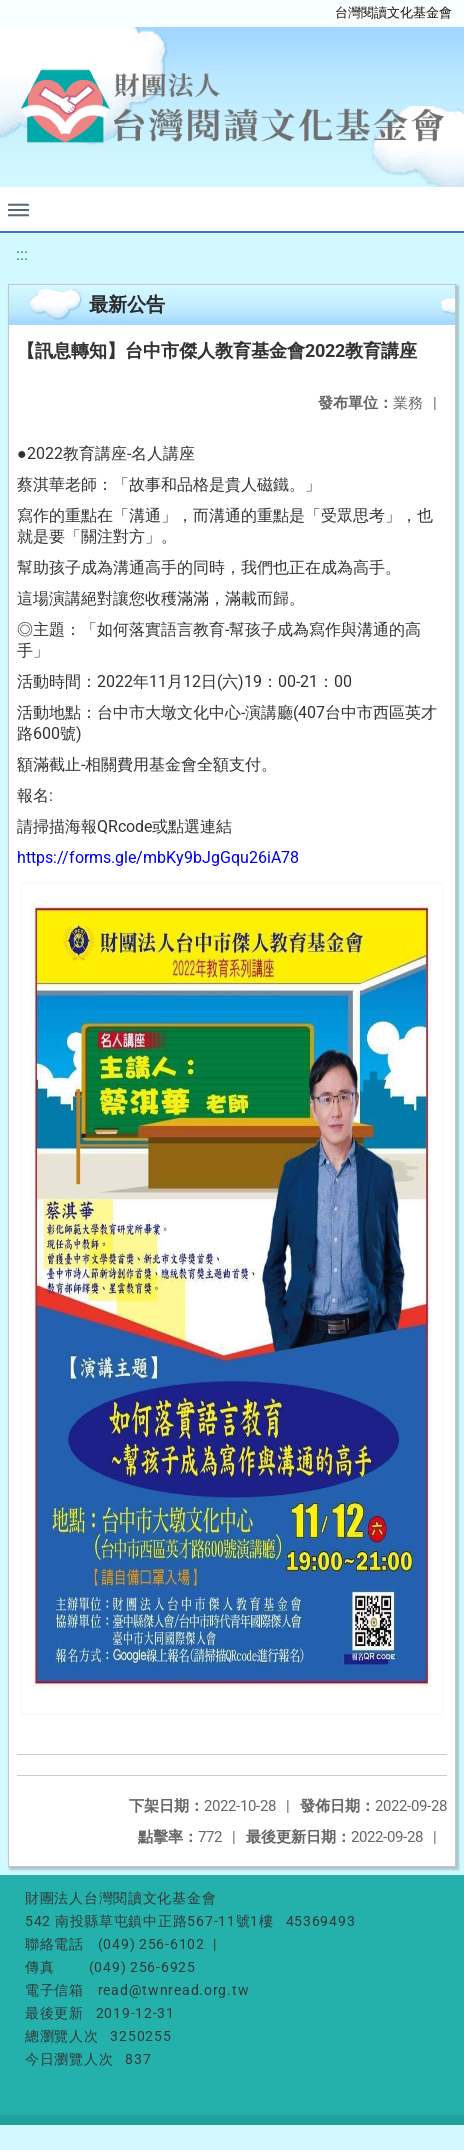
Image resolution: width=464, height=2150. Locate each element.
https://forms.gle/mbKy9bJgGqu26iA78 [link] (158, 857)
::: (22, 254)
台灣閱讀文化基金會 (393, 12)
